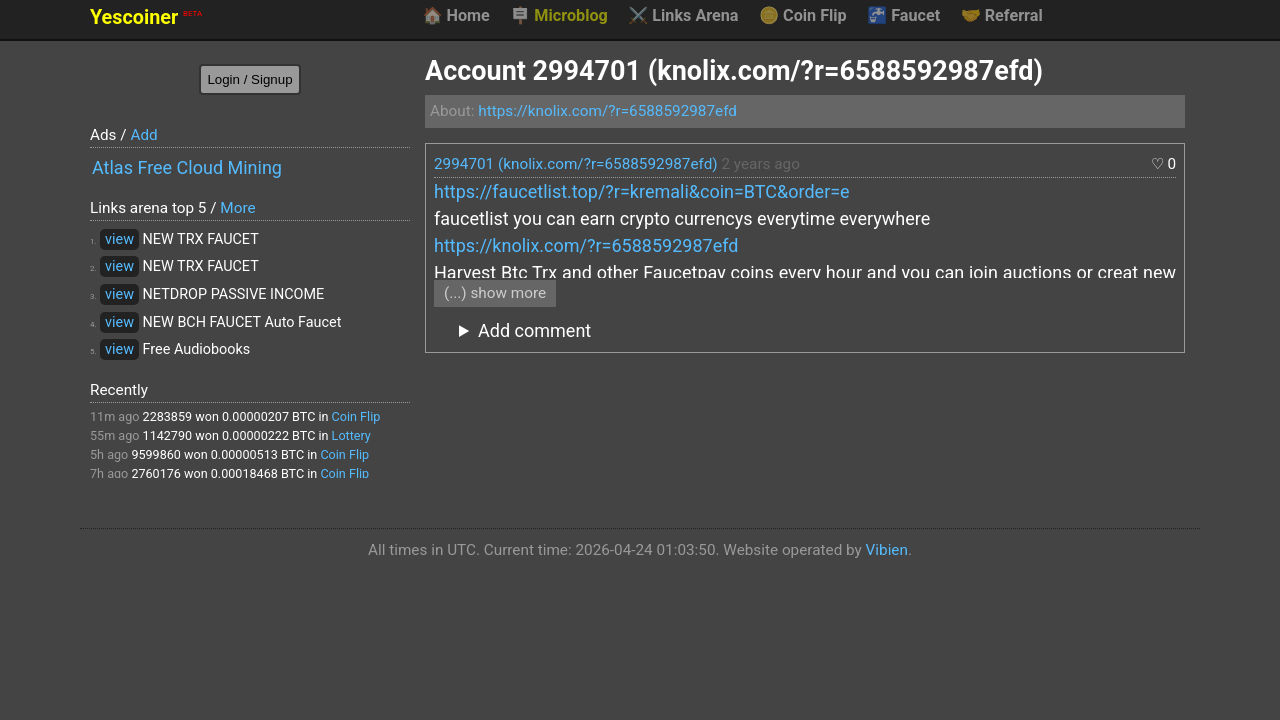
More (237, 208)
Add (143, 135)
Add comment (534, 330)
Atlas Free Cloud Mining (187, 167)
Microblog (559, 16)
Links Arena (683, 16)
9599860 (156, 454)
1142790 (168, 435)
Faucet (903, 16)
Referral (1002, 16)
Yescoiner (146, 17)
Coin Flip (803, 16)
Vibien (887, 550)
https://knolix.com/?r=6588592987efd (607, 111)
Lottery (351, 435)
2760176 (156, 473)
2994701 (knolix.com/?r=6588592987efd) (576, 164)
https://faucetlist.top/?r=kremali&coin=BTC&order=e (642, 191)
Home (455, 16)
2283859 (168, 416)
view (119, 239)
